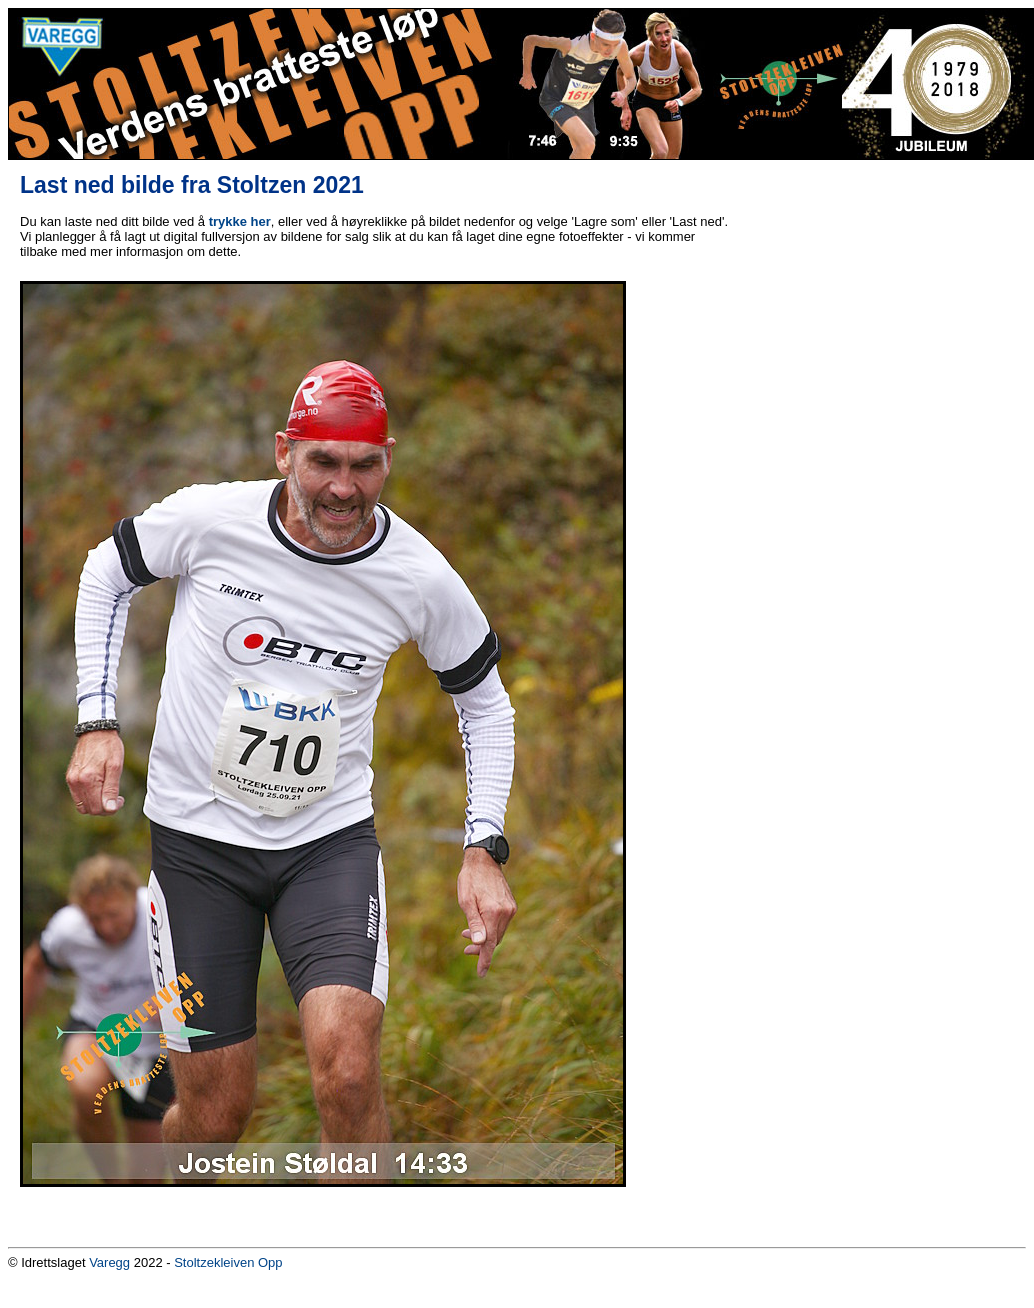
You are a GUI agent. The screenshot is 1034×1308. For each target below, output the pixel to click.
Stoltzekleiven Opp (228, 1262)
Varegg (109, 1262)
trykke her (240, 221)
